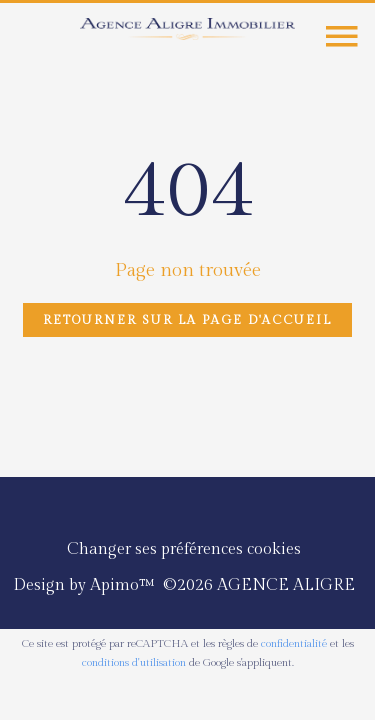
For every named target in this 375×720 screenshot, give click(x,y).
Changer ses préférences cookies (184, 549)
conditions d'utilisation (134, 662)
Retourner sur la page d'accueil (187, 320)
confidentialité (294, 643)
